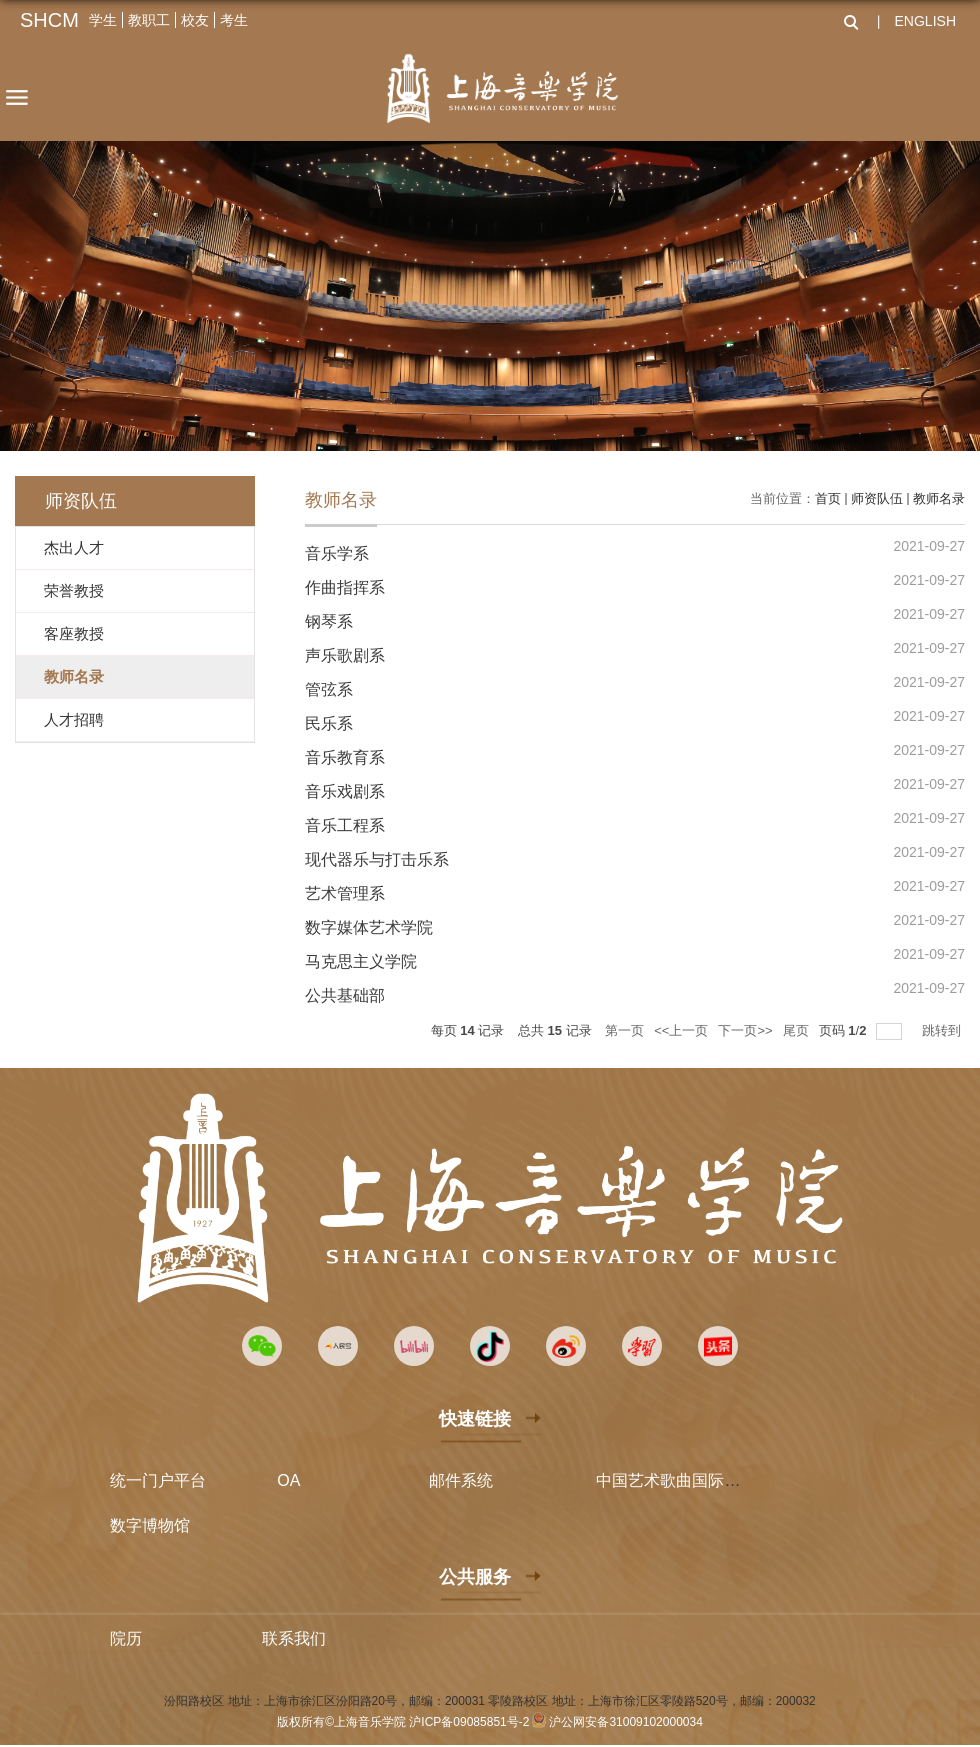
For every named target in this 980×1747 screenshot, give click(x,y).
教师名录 (939, 498)
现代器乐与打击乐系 (377, 859)
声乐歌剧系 (345, 655)
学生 (103, 20)
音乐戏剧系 (345, 791)
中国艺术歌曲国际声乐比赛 (692, 1480)
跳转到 (943, 1030)
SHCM (49, 20)
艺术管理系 (345, 893)
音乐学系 (337, 553)
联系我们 (294, 1638)
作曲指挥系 (345, 587)
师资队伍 (877, 498)
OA (288, 1480)
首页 (828, 498)
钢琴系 (329, 621)
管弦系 (329, 689)
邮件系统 (461, 1480)
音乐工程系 (345, 825)
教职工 (149, 20)
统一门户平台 (158, 1480)
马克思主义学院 (361, 961)
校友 (195, 20)
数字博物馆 (150, 1525)
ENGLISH (925, 21)
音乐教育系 (345, 757)
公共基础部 (345, 995)
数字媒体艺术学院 (369, 927)
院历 (126, 1638)
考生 (234, 20)
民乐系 (329, 723)
